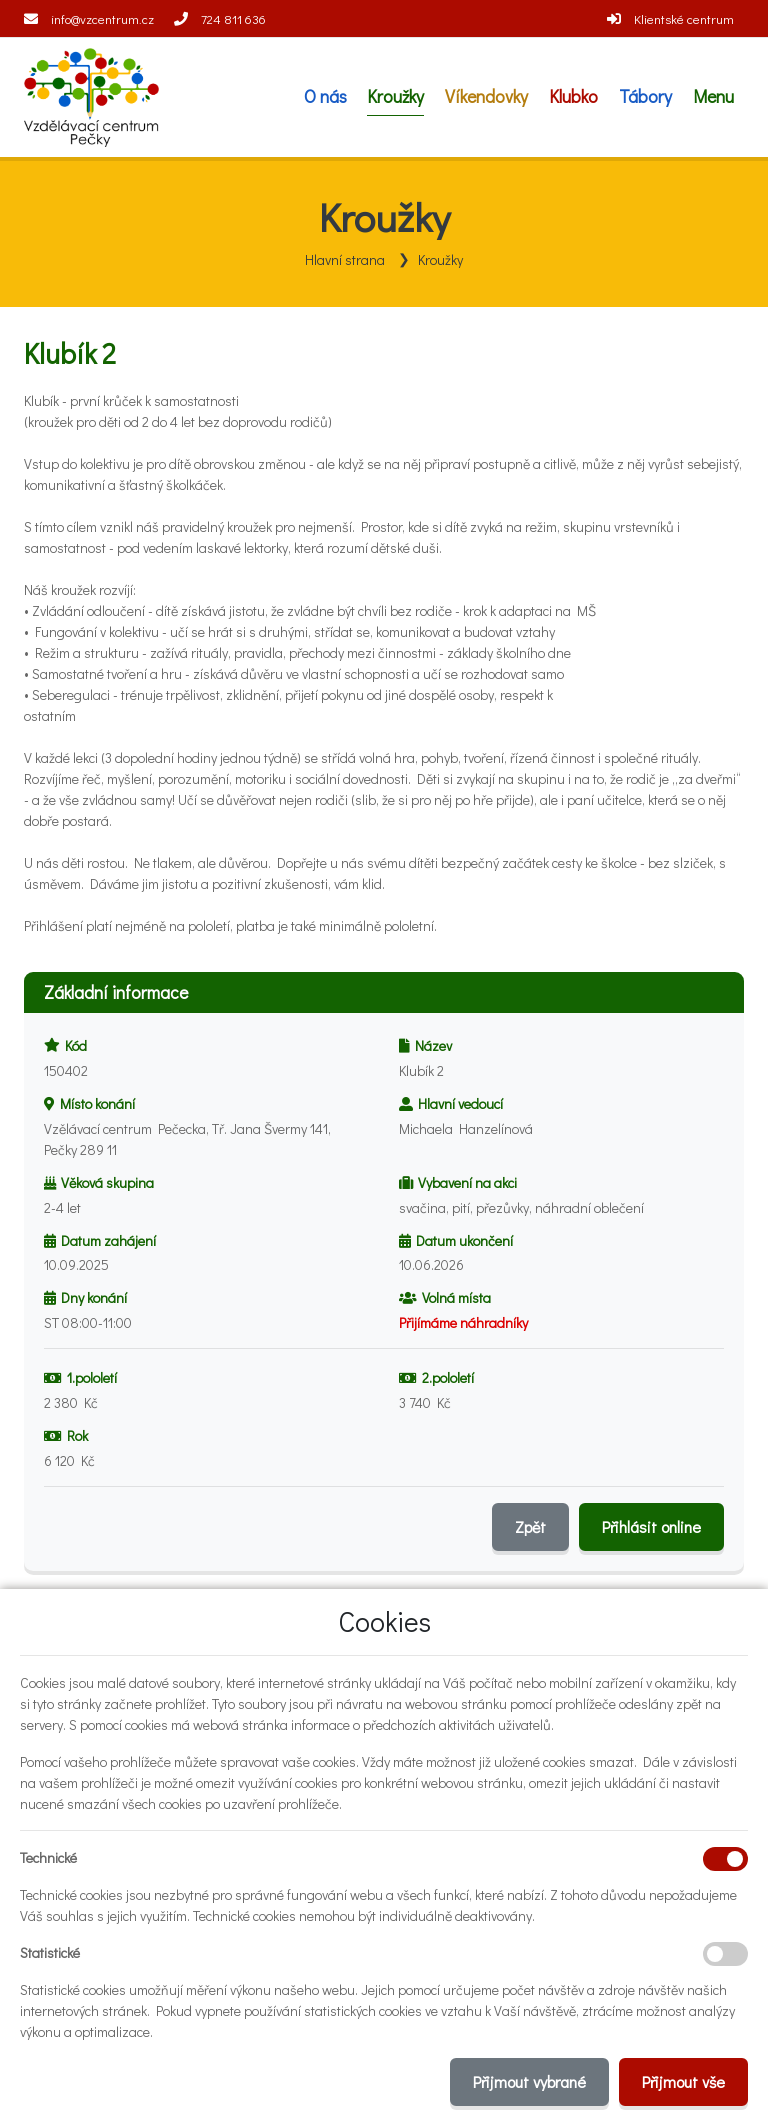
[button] (713, 97)
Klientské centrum (684, 18)
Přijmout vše (683, 2081)
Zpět (530, 1526)
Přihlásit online (651, 1526)
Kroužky (440, 259)
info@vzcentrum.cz (102, 18)
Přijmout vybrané (529, 2081)
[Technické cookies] (725, 1859)
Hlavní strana (345, 259)
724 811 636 (233, 18)
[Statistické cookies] (725, 1954)
